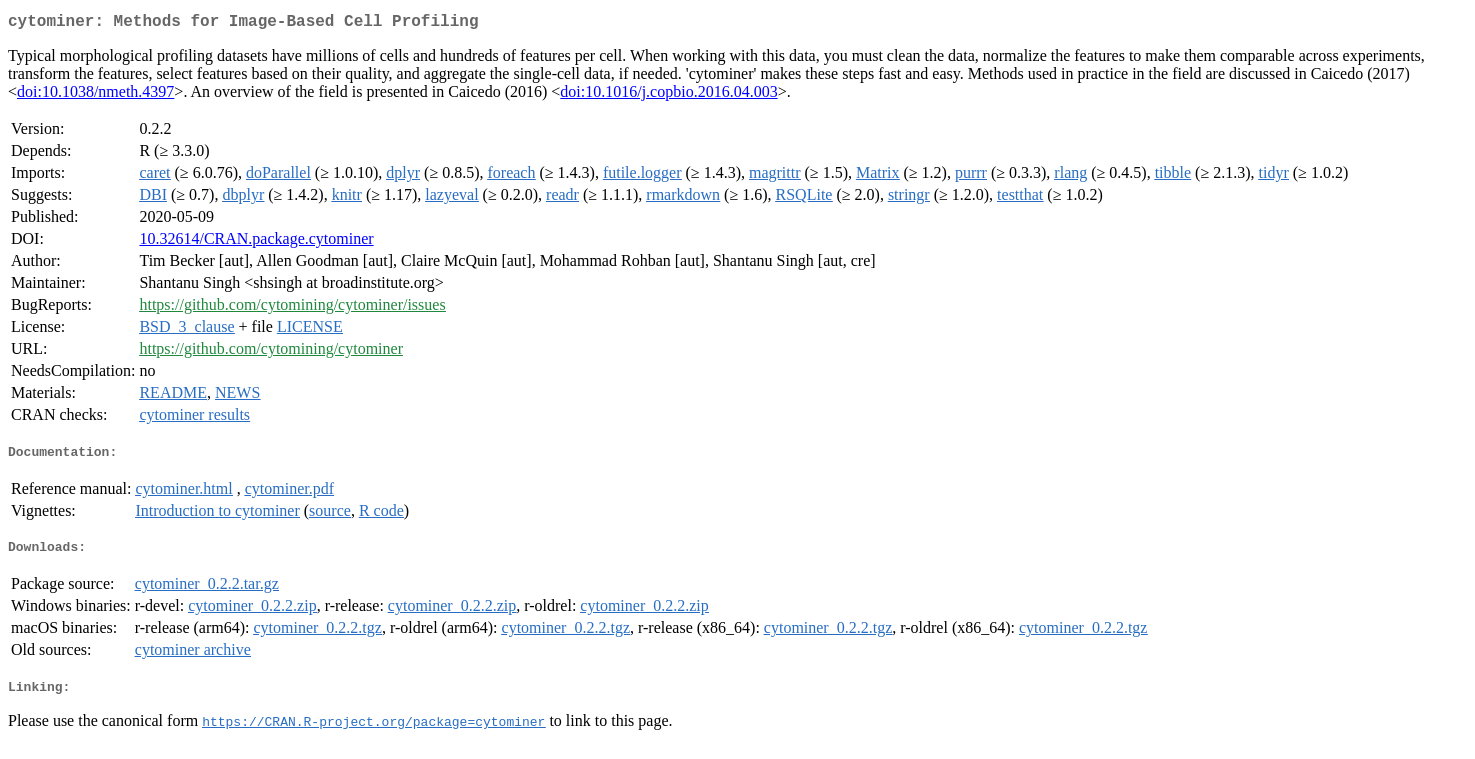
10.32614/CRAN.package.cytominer (256, 242)
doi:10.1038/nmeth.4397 (95, 95)
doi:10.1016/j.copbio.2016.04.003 (668, 95)
